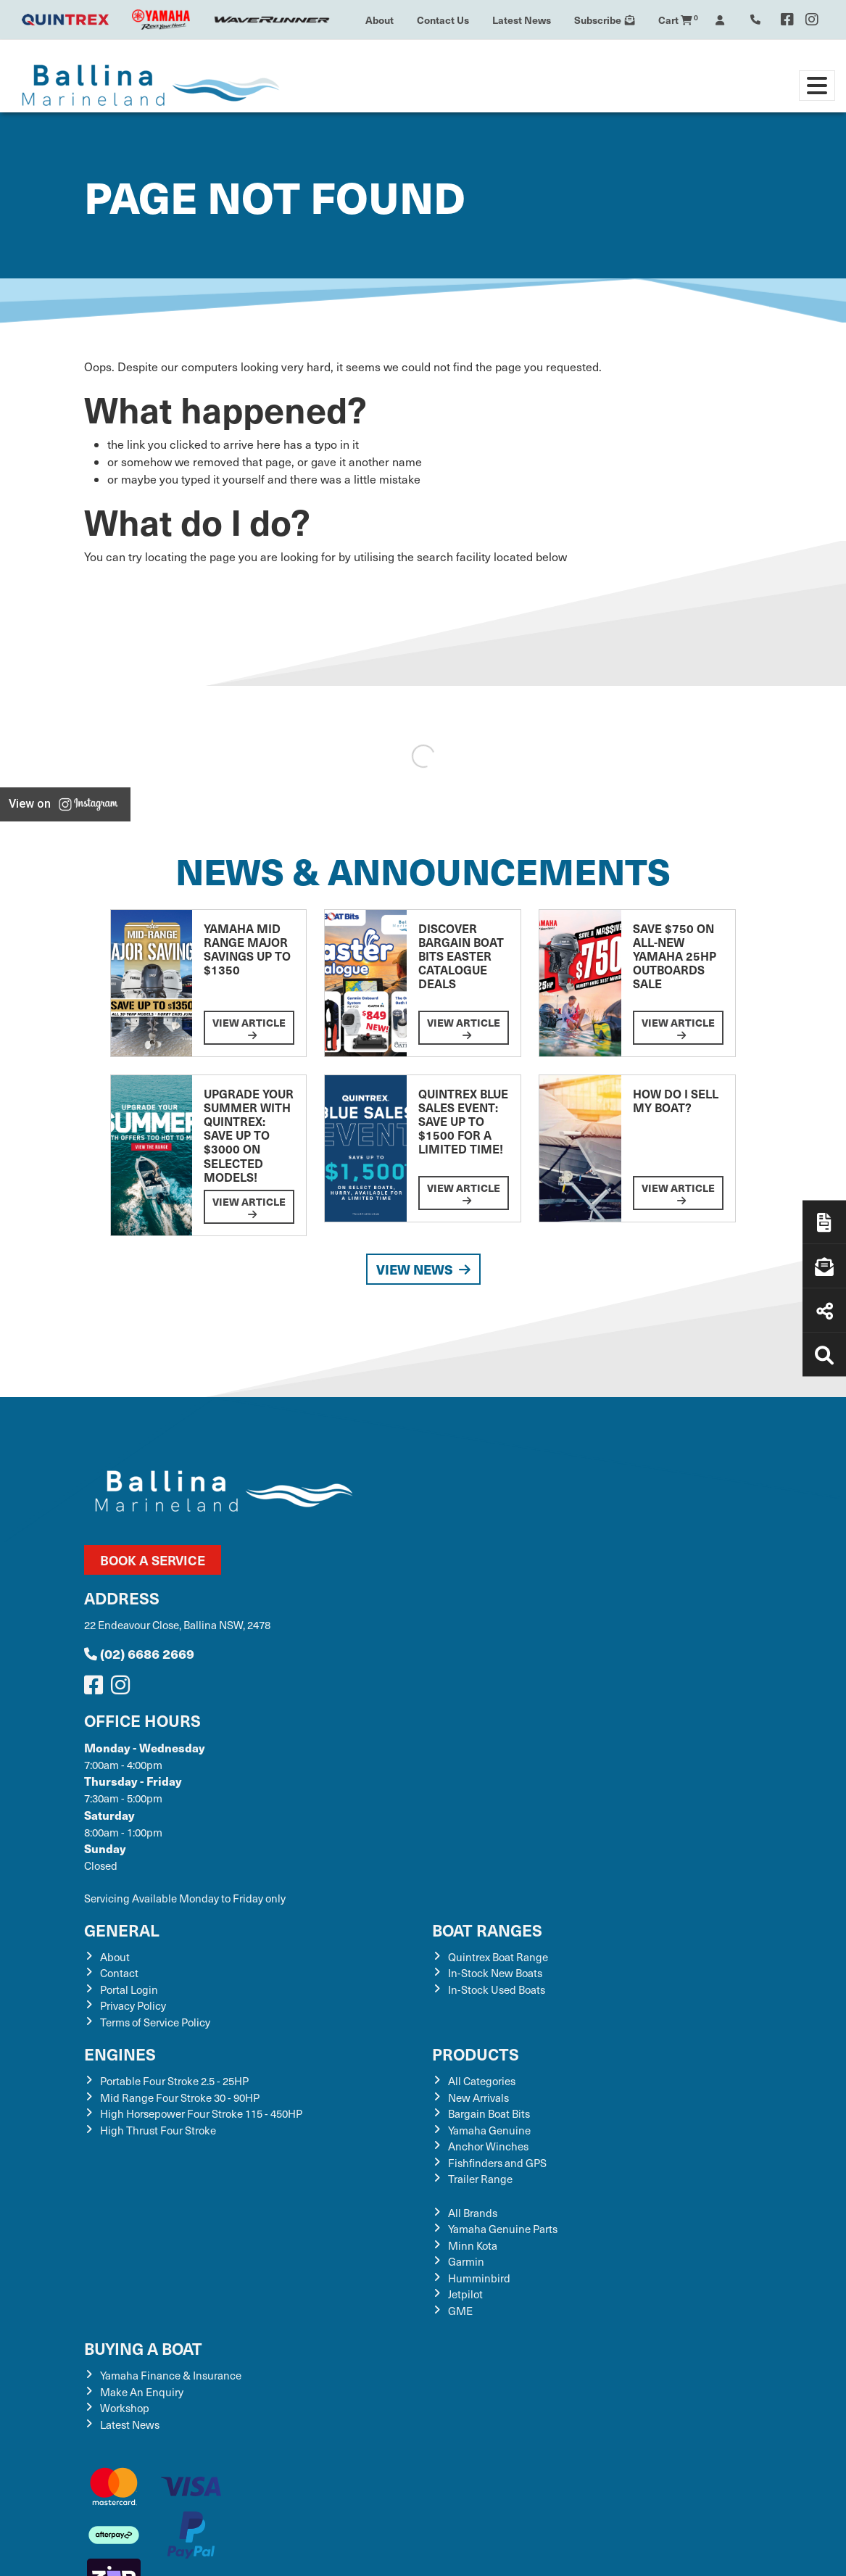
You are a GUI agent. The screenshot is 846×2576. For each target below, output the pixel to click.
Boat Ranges (487, 1929)
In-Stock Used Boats (496, 1989)
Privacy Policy (133, 2005)
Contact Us (443, 19)
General (121, 1929)
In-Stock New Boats (495, 1973)
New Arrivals (478, 2097)
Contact (119, 1973)
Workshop (124, 2408)
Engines (120, 2053)
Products (475, 2053)
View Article (249, 1027)
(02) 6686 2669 (139, 1653)
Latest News (521, 19)
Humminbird (479, 2278)
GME (460, 2310)
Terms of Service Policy (155, 2022)
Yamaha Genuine (489, 2130)
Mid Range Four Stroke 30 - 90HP (180, 2097)
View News (423, 1269)
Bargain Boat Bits (489, 2113)
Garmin (466, 2261)
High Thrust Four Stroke (158, 2130)
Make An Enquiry (141, 2392)
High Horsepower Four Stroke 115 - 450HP (201, 2113)
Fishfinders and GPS (497, 2162)
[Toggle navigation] (817, 85)
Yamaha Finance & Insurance (170, 2375)
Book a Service (152, 1560)
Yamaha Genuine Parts (502, 2228)
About (379, 19)
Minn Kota (472, 2245)
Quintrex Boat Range (498, 1957)
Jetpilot (465, 2294)
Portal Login (129, 1989)
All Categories (481, 2081)
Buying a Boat (143, 2348)
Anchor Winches (488, 2146)
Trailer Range (480, 2178)
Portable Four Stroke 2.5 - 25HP (174, 2081)
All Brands (472, 2213)
